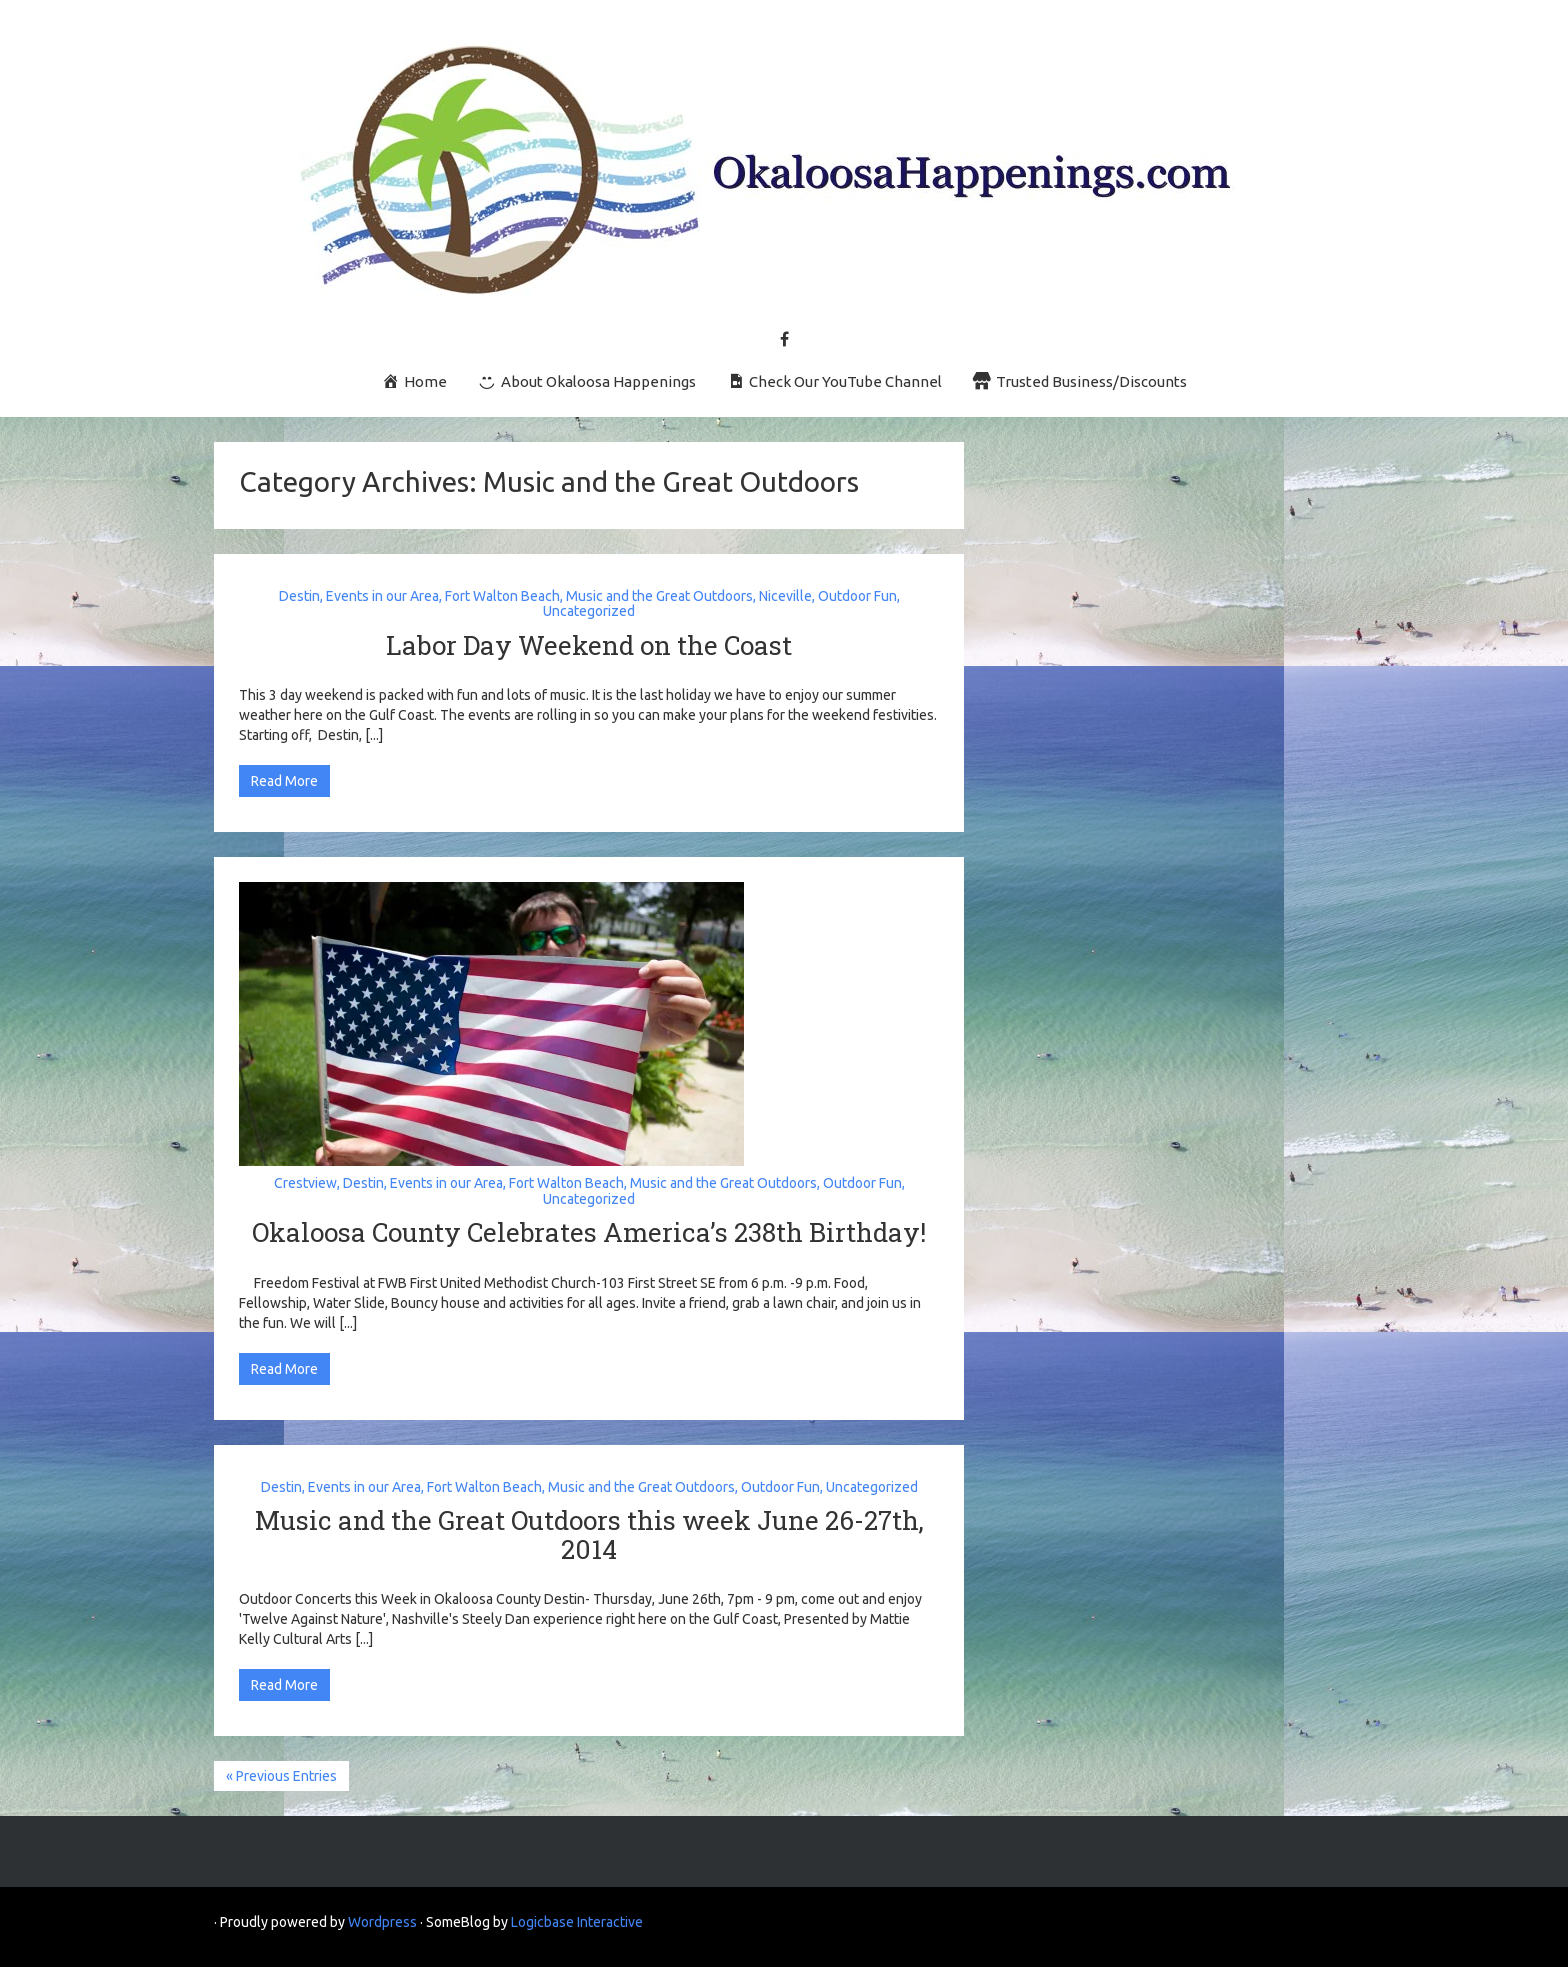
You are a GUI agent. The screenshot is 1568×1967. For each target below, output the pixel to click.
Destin (299, 596)
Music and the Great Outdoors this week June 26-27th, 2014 (589, 1534)
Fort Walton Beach (502, 596)
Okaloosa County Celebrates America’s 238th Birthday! (589, 1232)
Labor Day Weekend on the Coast (589, 645)
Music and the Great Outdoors (659, 596)
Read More (284, 781)
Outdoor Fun (857, 596)
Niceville (785, 596)
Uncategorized (589, 611)
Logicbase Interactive (577, 1922)
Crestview (305, 1183)
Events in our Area (382, 596)
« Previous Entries (281, 1776)
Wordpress (382, 1922)
